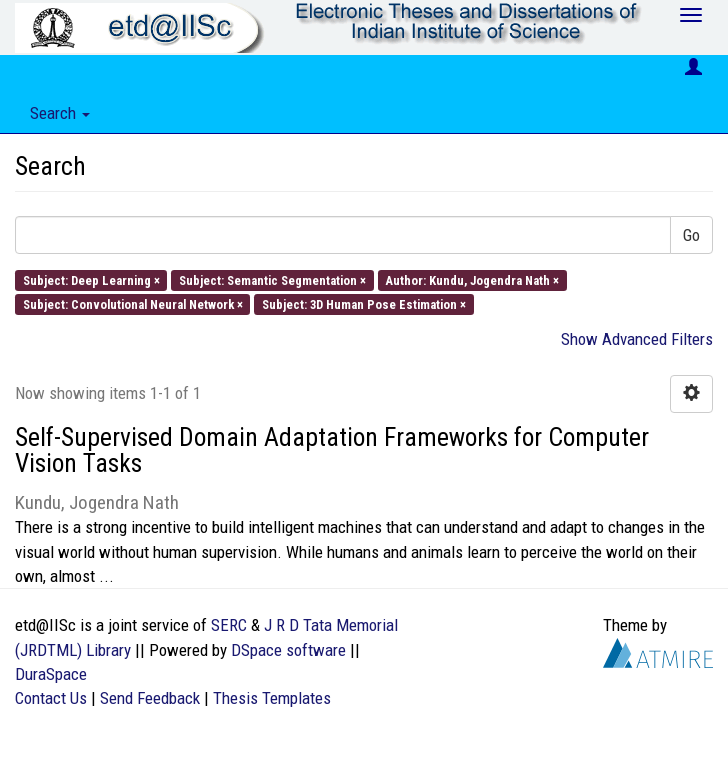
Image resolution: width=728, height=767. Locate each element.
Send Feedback (150, 698)
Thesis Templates (272, 698)
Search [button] (60, 113)
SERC (229, 625)
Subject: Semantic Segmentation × (272, 279)
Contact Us (51, 698)
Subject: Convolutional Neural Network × (133, 303)
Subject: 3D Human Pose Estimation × (364, 303)
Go (691, 235)
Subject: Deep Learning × (91, 279)
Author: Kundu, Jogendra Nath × (472, 279)
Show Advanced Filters (637, 339)
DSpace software (288, 650)
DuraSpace (51, 674)
